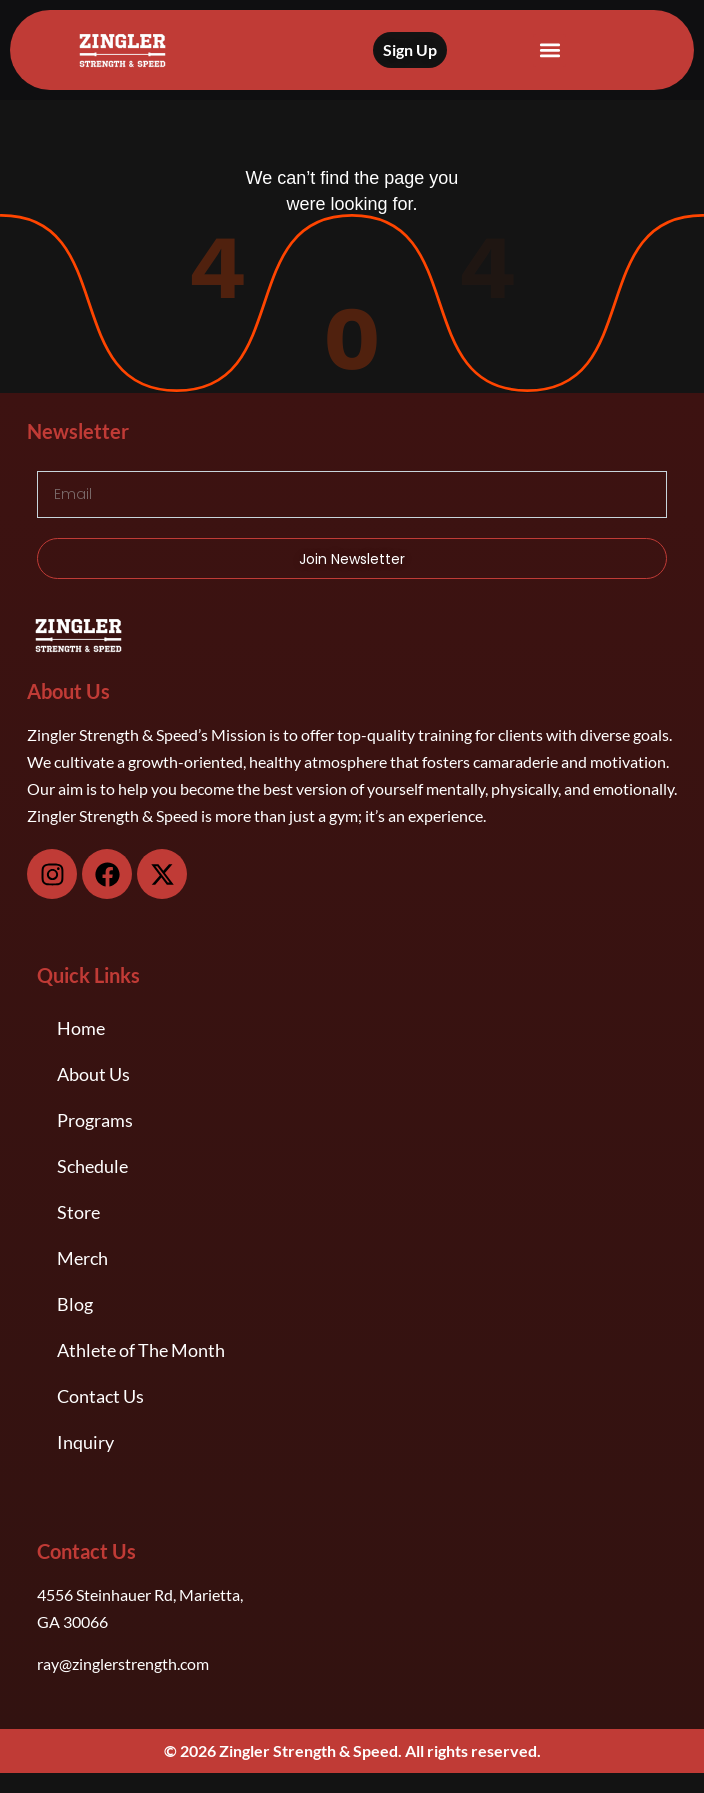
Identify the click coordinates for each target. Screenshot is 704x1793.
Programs (95, 1120)
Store (78, 1212)
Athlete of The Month (141, 1350)
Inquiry (85, 1442)
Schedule (92, 1166)
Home (81, 1028)
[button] (549, 50)
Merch (82, 1258)
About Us (93, 1074)
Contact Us (100, 1396)
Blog (75, 1304)
